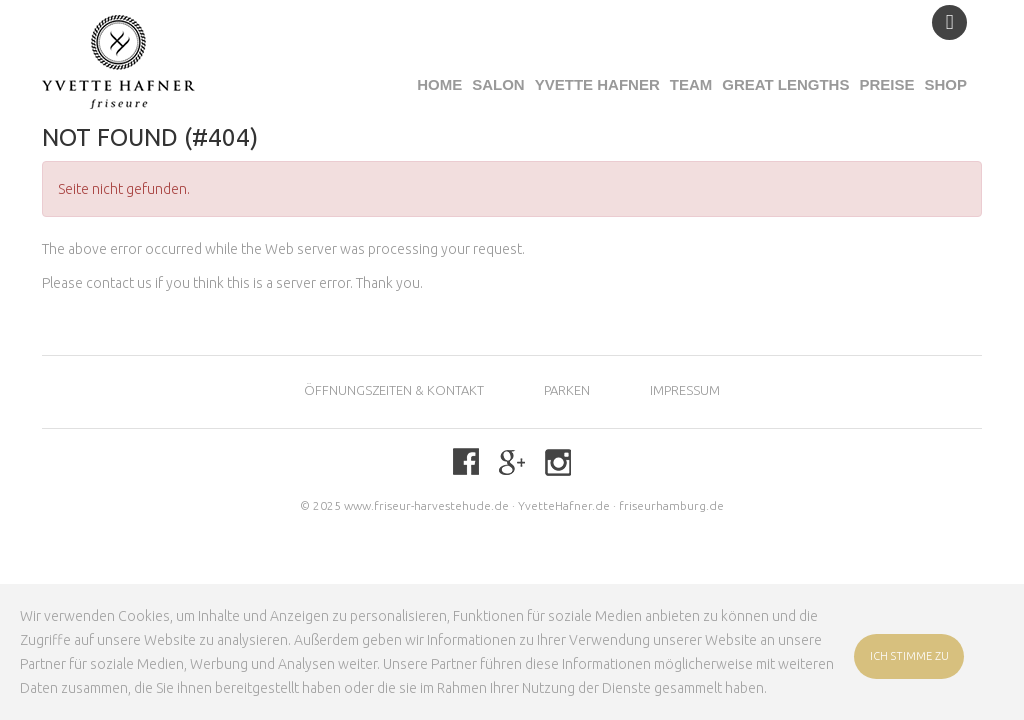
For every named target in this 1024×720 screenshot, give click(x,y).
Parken (567, 390)
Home (439, 84)
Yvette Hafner (597, 84)
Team (691, 84)
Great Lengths (785, 84)
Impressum (685, 390)
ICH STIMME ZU (909, 656)
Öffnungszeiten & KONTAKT (394, 390)
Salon (498, 84)
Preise (886, 84)
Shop (945, 84)
